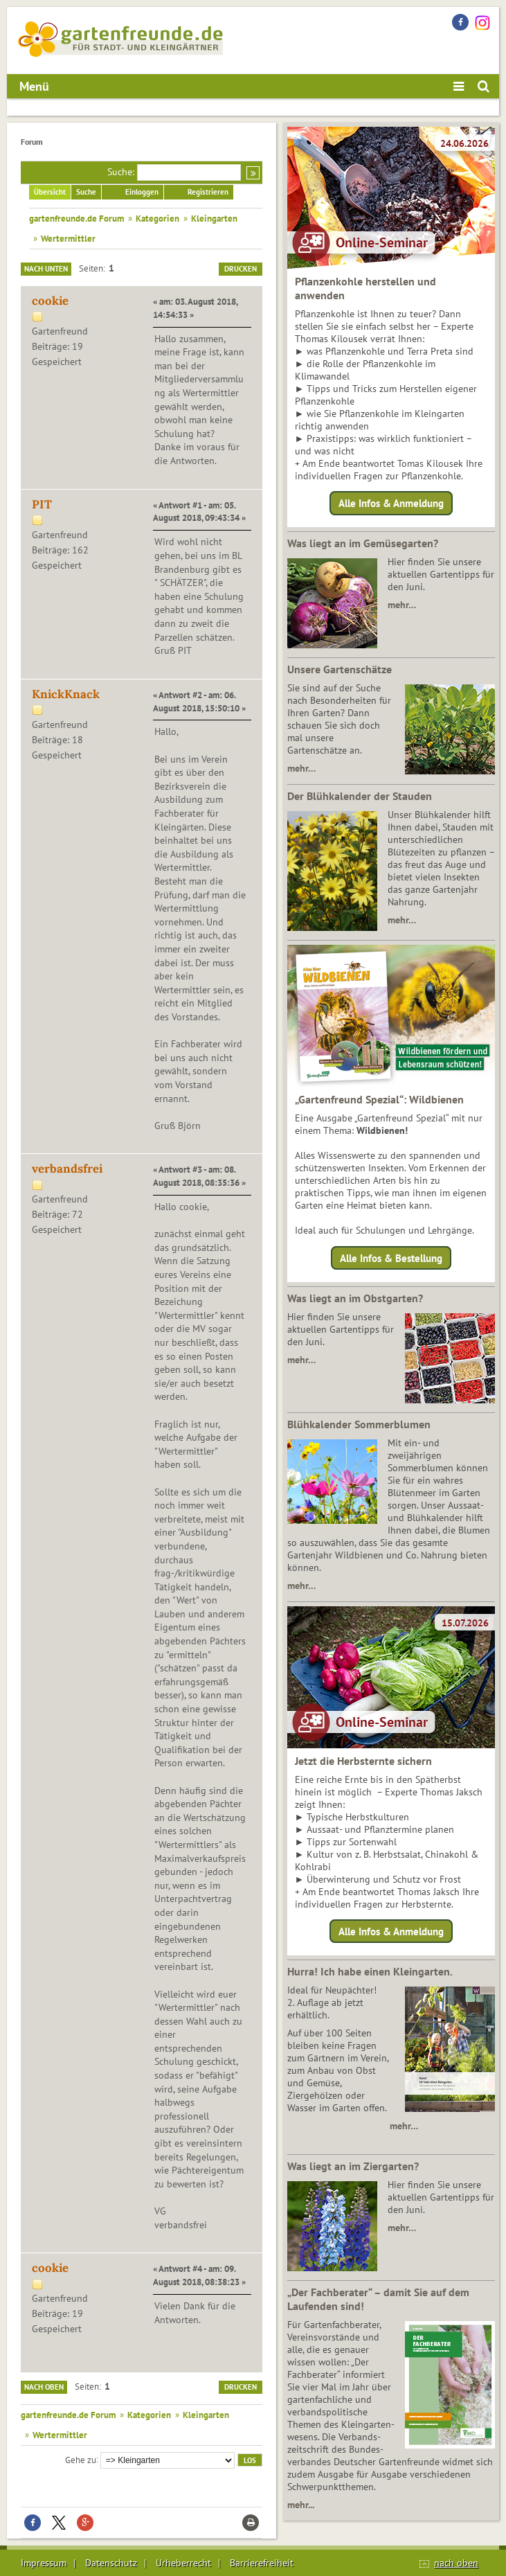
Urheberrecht (183, 2563)
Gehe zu (80, 2458)
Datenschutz (111, 2563)
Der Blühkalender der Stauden (359, 796)
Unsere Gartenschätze (339, 669)
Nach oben (44, 2387)
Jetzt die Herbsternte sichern (363, 1761)
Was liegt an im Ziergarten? (353, 2166)
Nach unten (46, 269)
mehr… (402, 604)
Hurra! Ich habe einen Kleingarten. (370, 1971)
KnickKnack (66, 694)
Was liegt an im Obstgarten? (355, 1298)
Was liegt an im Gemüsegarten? (362, 543)
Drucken (240, 269)
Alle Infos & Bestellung (391, 1257)
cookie (50, 300)
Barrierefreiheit (261, 2563)
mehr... (300, 2504)
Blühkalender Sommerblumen (359, 1424)
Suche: (120, 172)
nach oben (456, 2563)
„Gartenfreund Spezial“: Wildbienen (379, 1099)
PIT (42, 504)
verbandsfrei (67, 1168)
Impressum (43, 2563)
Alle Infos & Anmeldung (391, 503)
